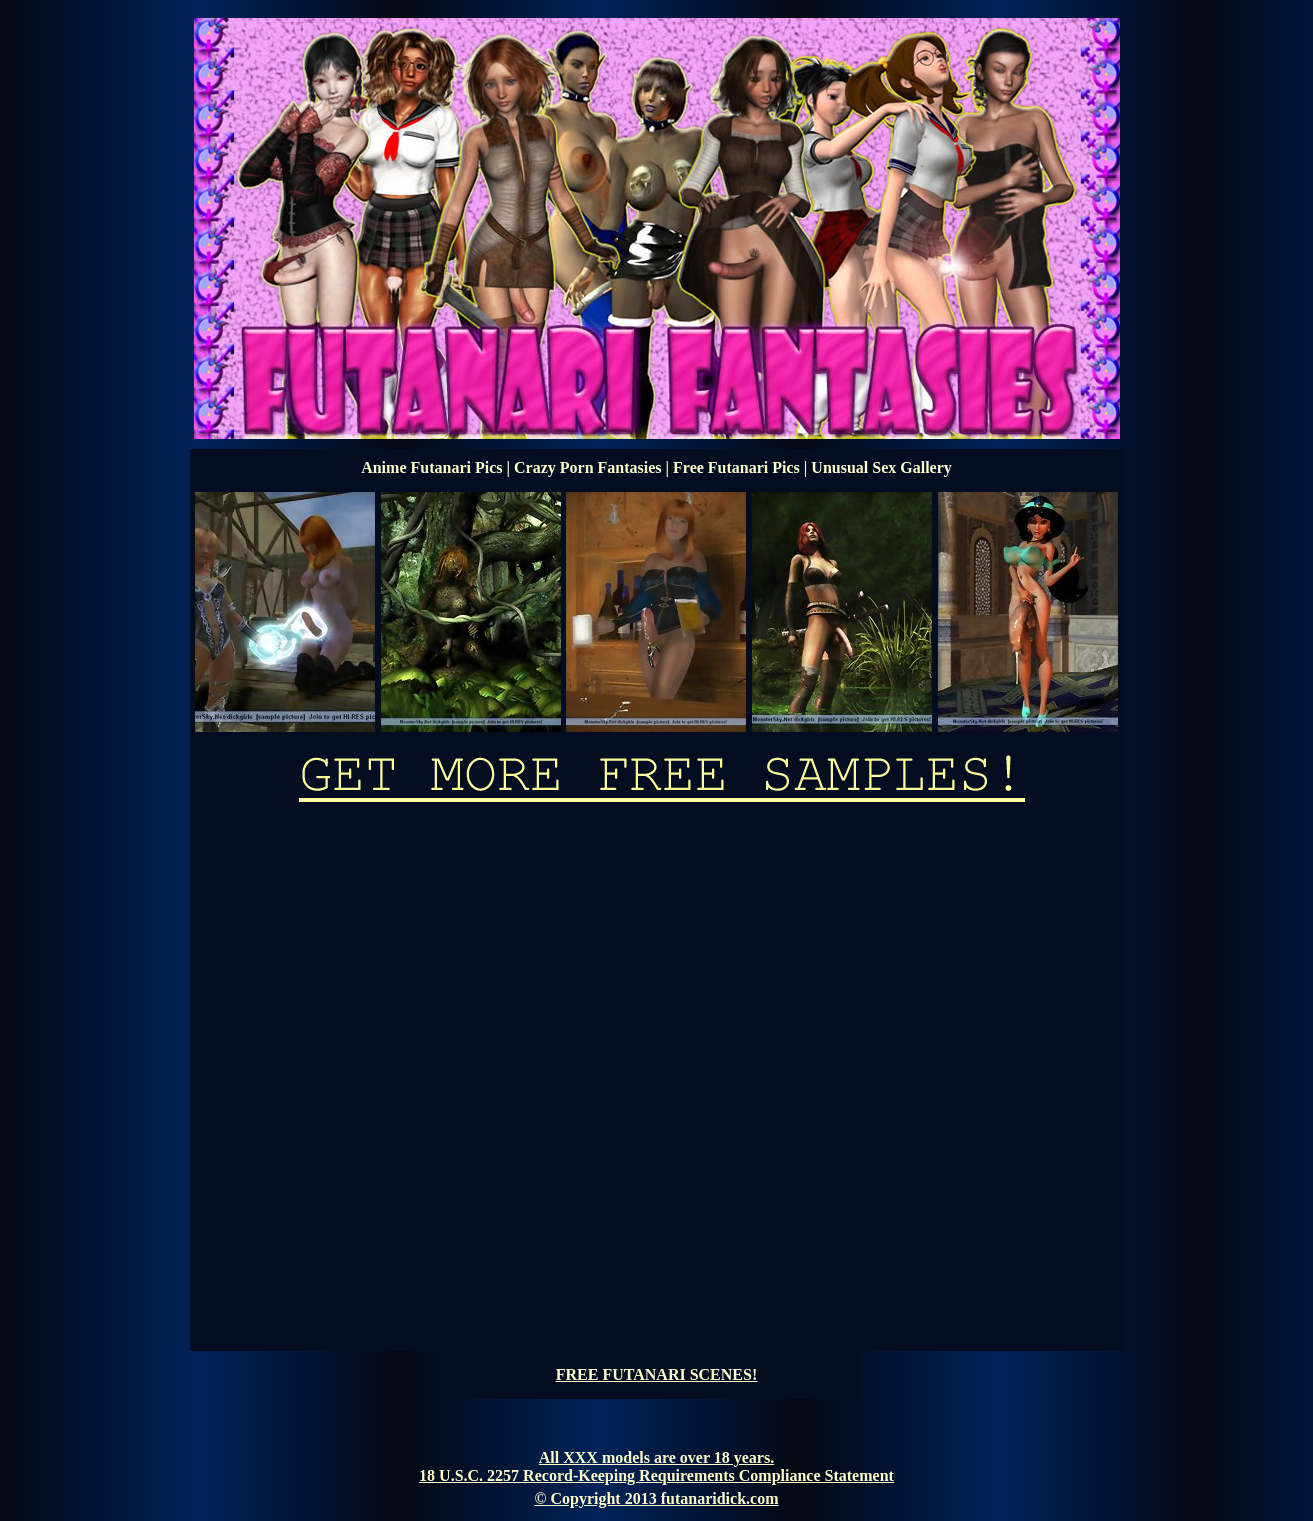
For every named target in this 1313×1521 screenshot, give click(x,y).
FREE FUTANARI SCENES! (657, 1374)
